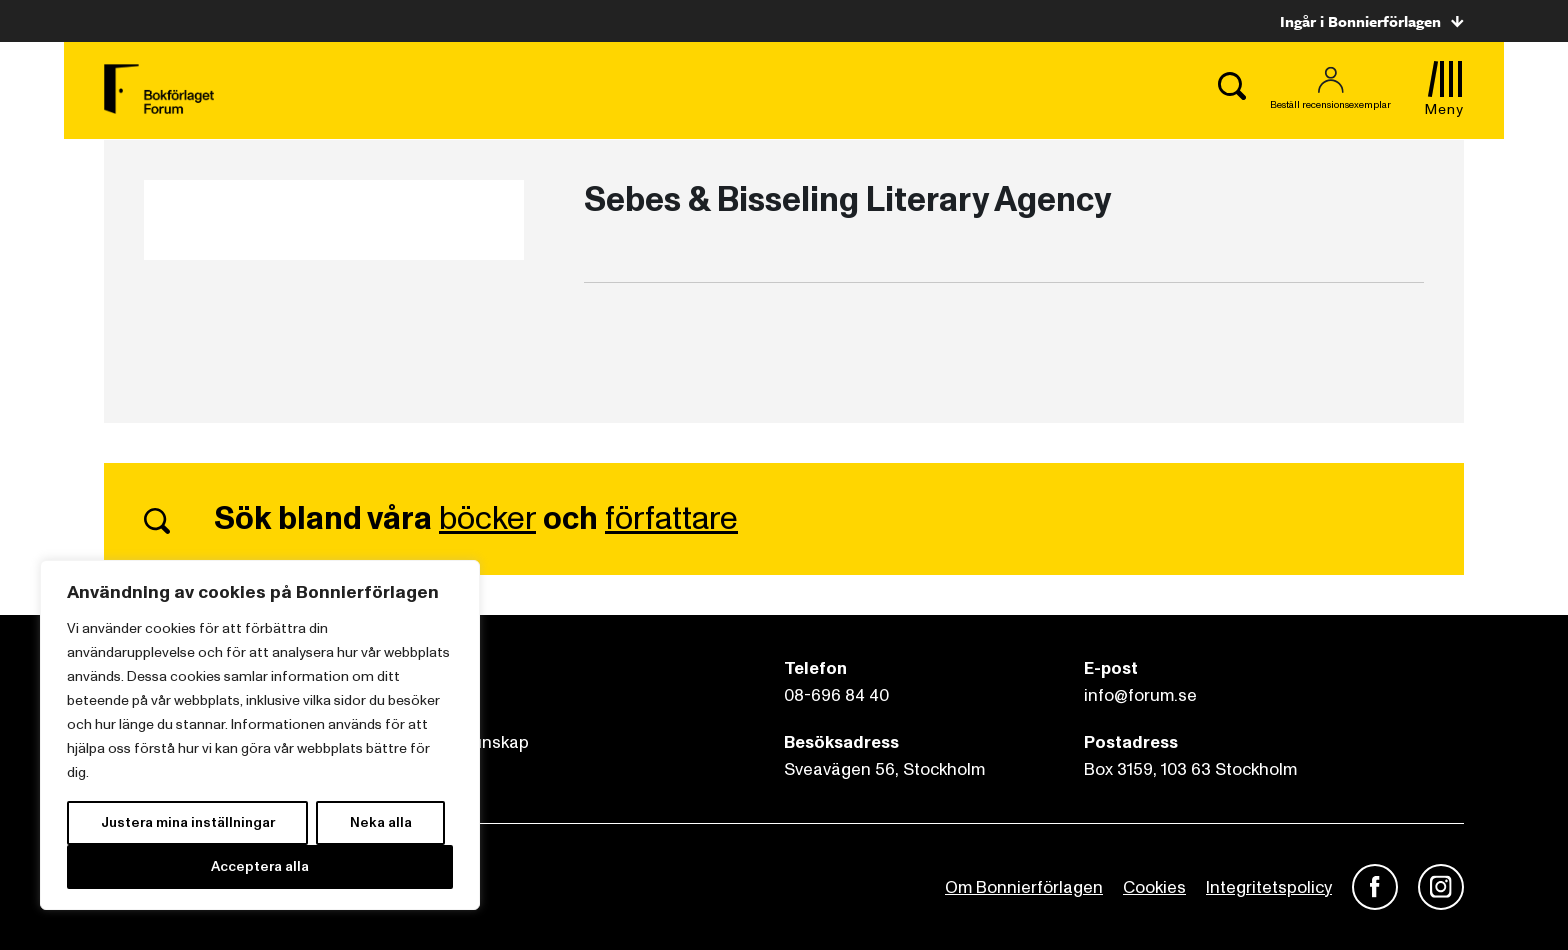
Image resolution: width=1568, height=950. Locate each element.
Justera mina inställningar (188, 822)
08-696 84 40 (836, 695)
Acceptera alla (260, 866)
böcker (487, 519)
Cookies (1154, 887)
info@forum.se (1140, 695)
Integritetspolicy (1269, 887)
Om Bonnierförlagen (1024, 887)
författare (671, 519)
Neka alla (381, 822)
